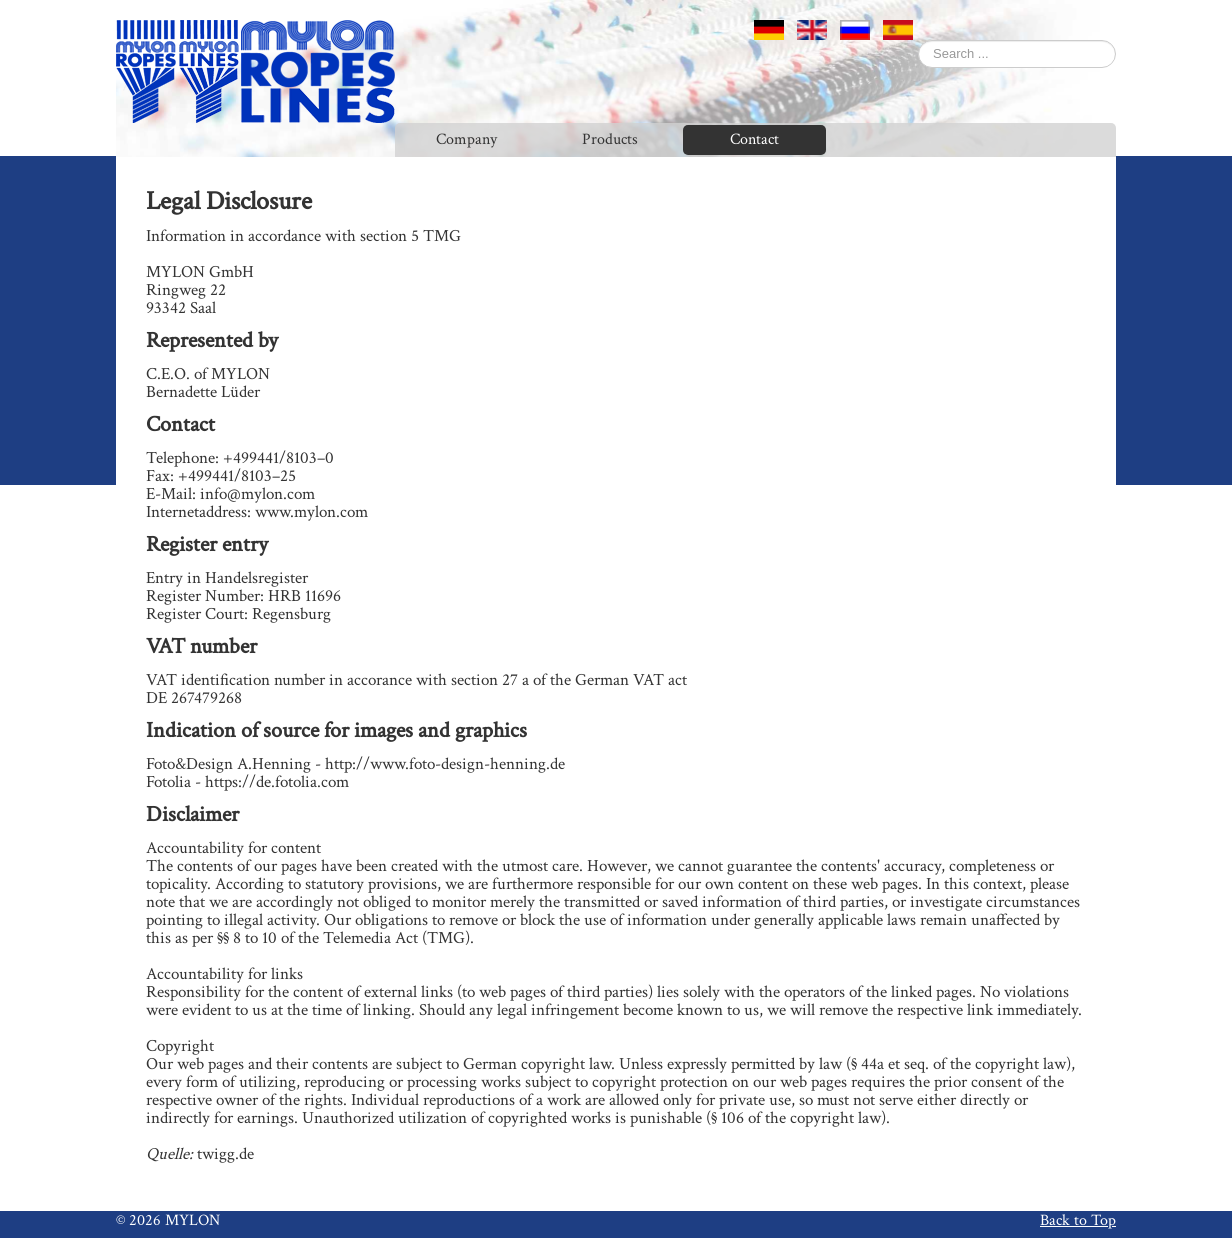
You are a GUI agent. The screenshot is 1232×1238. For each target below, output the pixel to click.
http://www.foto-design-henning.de (445, 764)
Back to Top (1078, 1220)
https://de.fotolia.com (277, 782)
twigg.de (225, 1154)
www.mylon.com (311, 512)
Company (466, 139)
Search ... (918, 40)
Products (610, 139)
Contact (754, 139)
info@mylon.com (257, 494)
